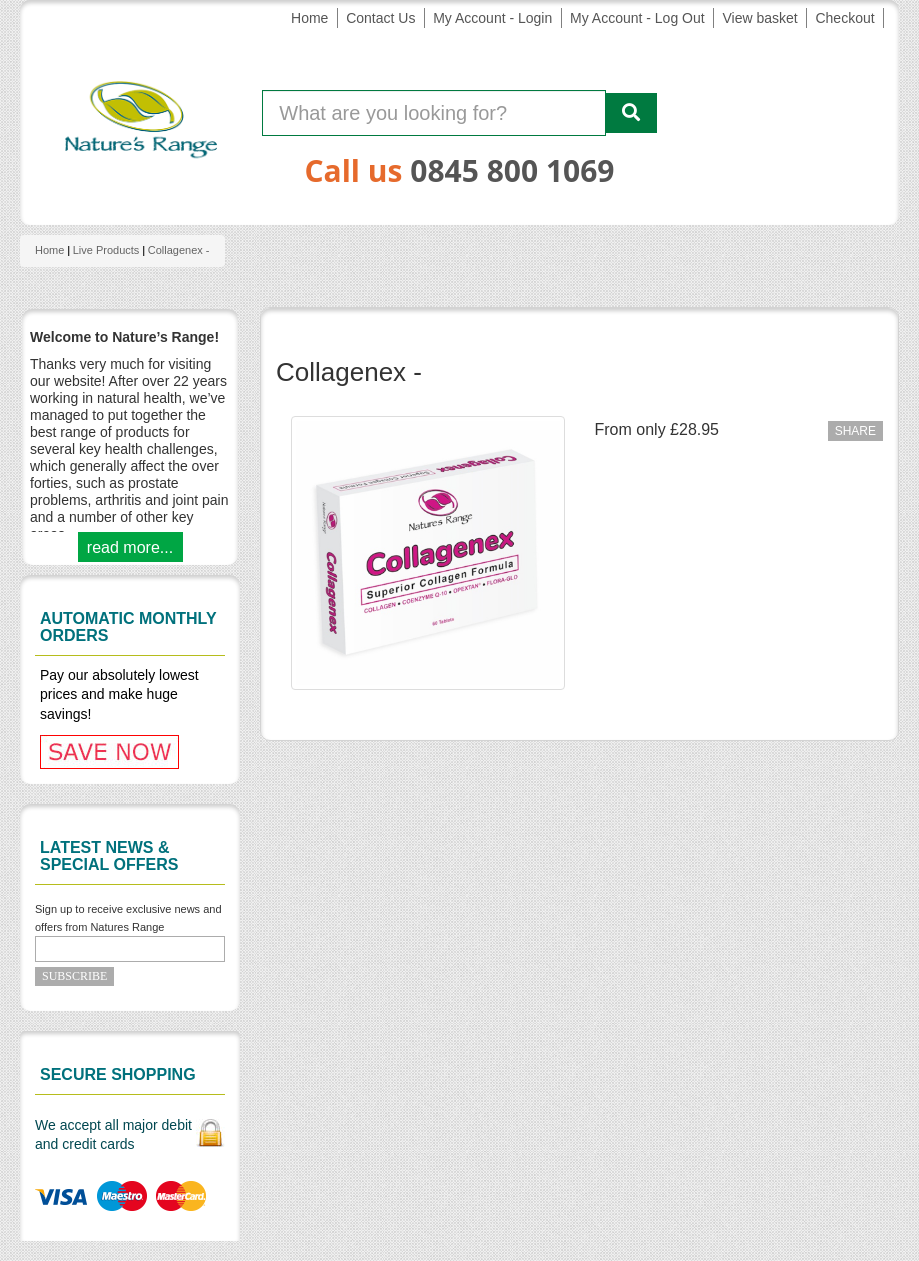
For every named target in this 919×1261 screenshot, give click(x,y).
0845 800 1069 (512, 170)
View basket (759, 18)
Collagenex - (179, 250)
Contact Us (380, 18)
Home (309, 18)
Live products (106, 250)
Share (855, 431)
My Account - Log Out (637, 18)
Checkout (844, 18)
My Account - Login (492, 18)
